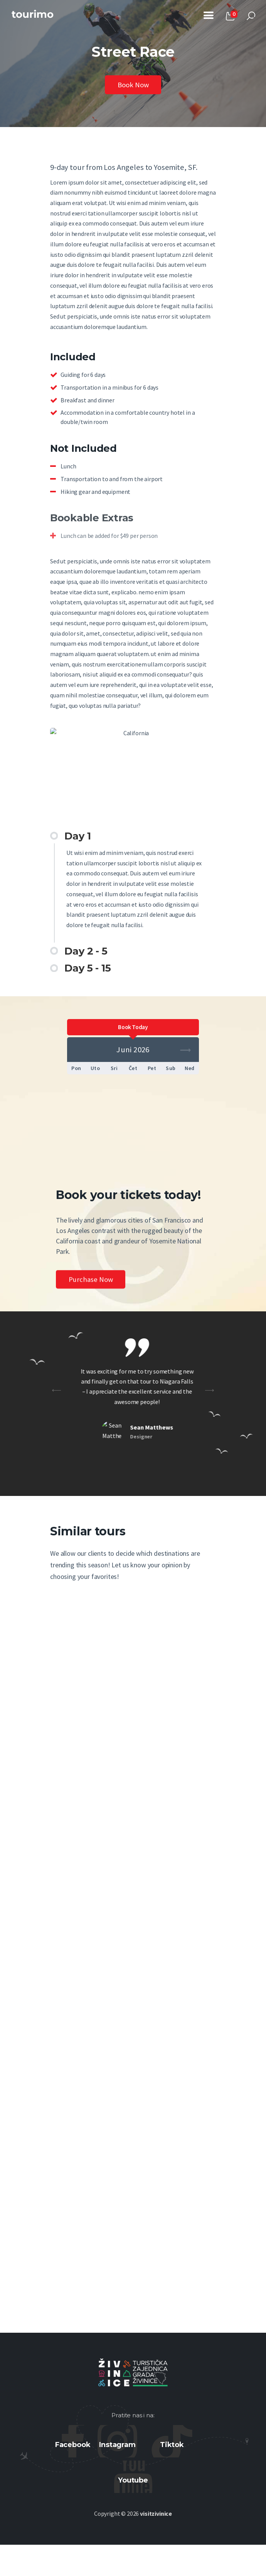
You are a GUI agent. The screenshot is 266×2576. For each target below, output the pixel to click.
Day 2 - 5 (86, 952)
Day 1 (77, 837)
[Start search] (251, 16)
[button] (133, 837)
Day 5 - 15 (87, 969)
